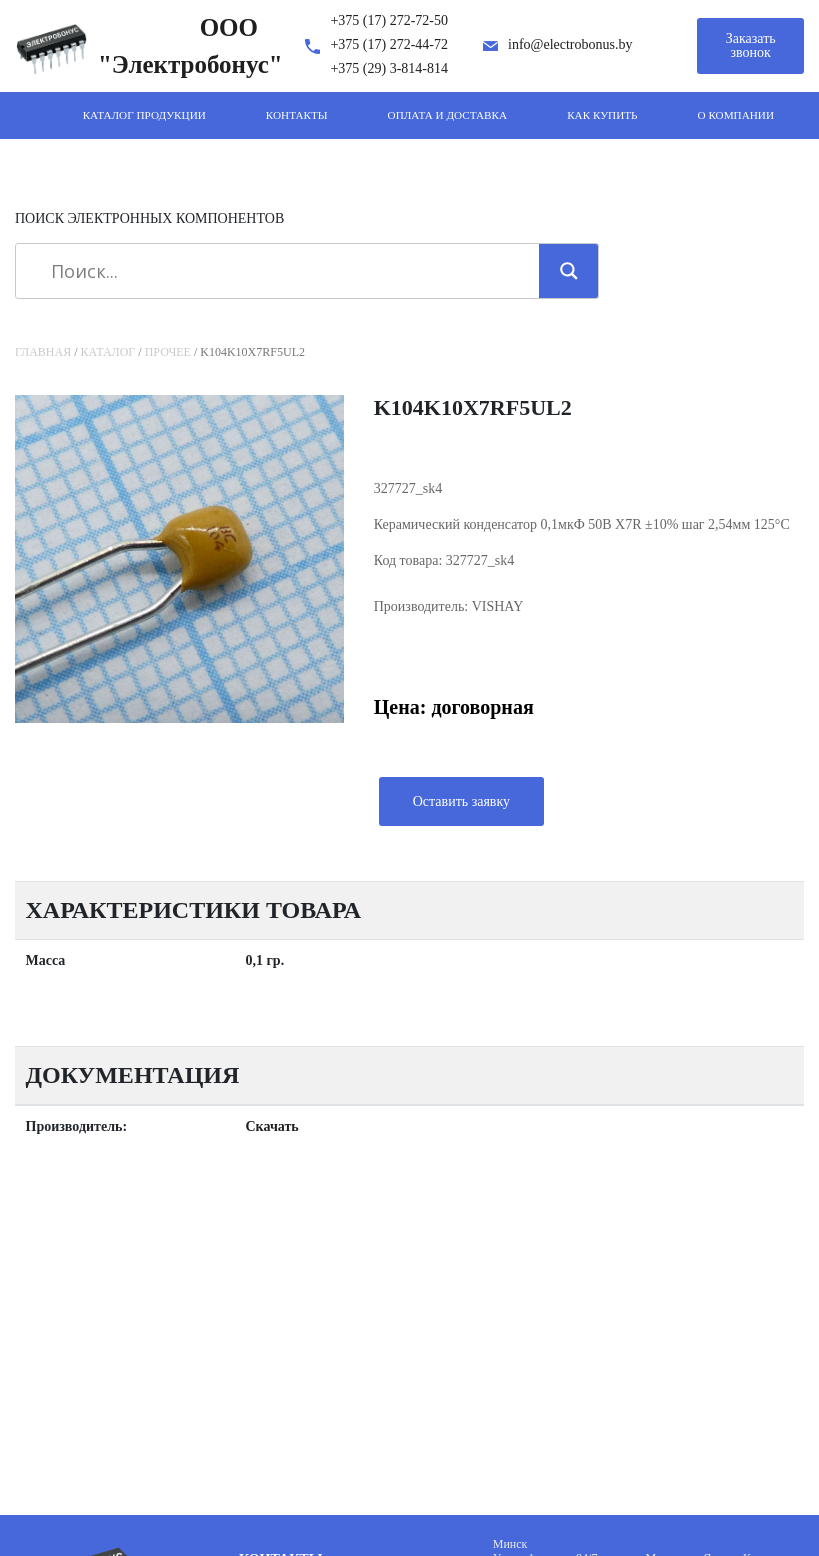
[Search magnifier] (569, 271)
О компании (736, 115)
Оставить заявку (461, 801)
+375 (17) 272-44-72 (389, 44)
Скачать (272, 1126)
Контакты (297, 115)
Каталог (108, 352)
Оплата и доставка (448, 115)
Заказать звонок (751, 45)
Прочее (168, 352)
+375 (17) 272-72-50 (389, 20)
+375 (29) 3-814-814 (389, 68)
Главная (43, 352)
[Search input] (284, 271)
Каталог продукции (144, 115)
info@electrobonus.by (570, 44)
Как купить (602, 115)
